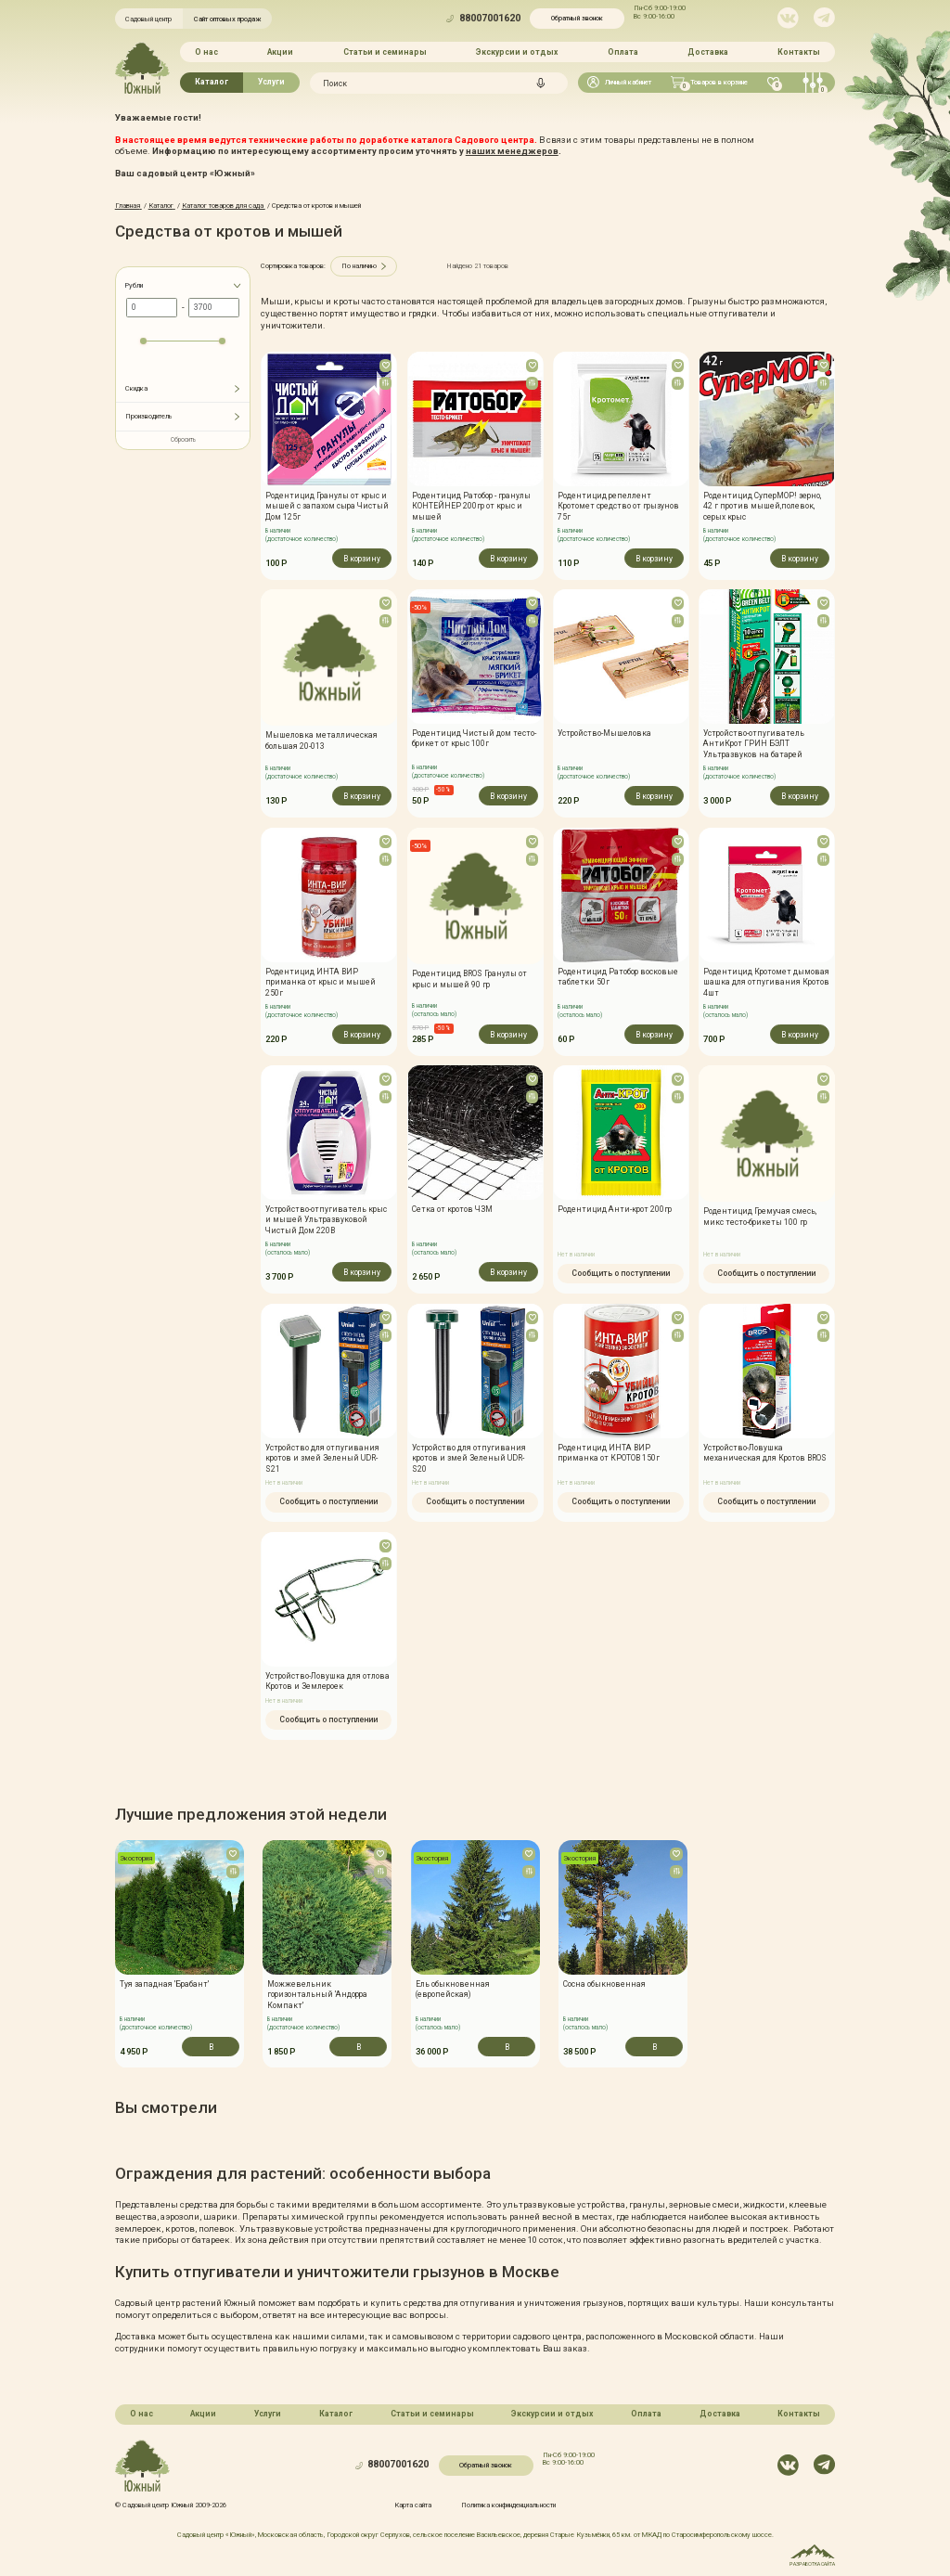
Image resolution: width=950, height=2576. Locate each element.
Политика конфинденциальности (508, 2504)
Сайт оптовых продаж (228, 19)
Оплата (623, 52)
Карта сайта (412, 2504)
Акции (280, 52)
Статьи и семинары (385, 52)
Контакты (798, 52)
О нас (206, 52)
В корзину (361, 557)
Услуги (271, 81)
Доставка (707, 52)
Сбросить (183, 440)
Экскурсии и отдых (517, 52)
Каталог (211, 81)
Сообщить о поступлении (621, 1275)
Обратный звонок (577, 18)
